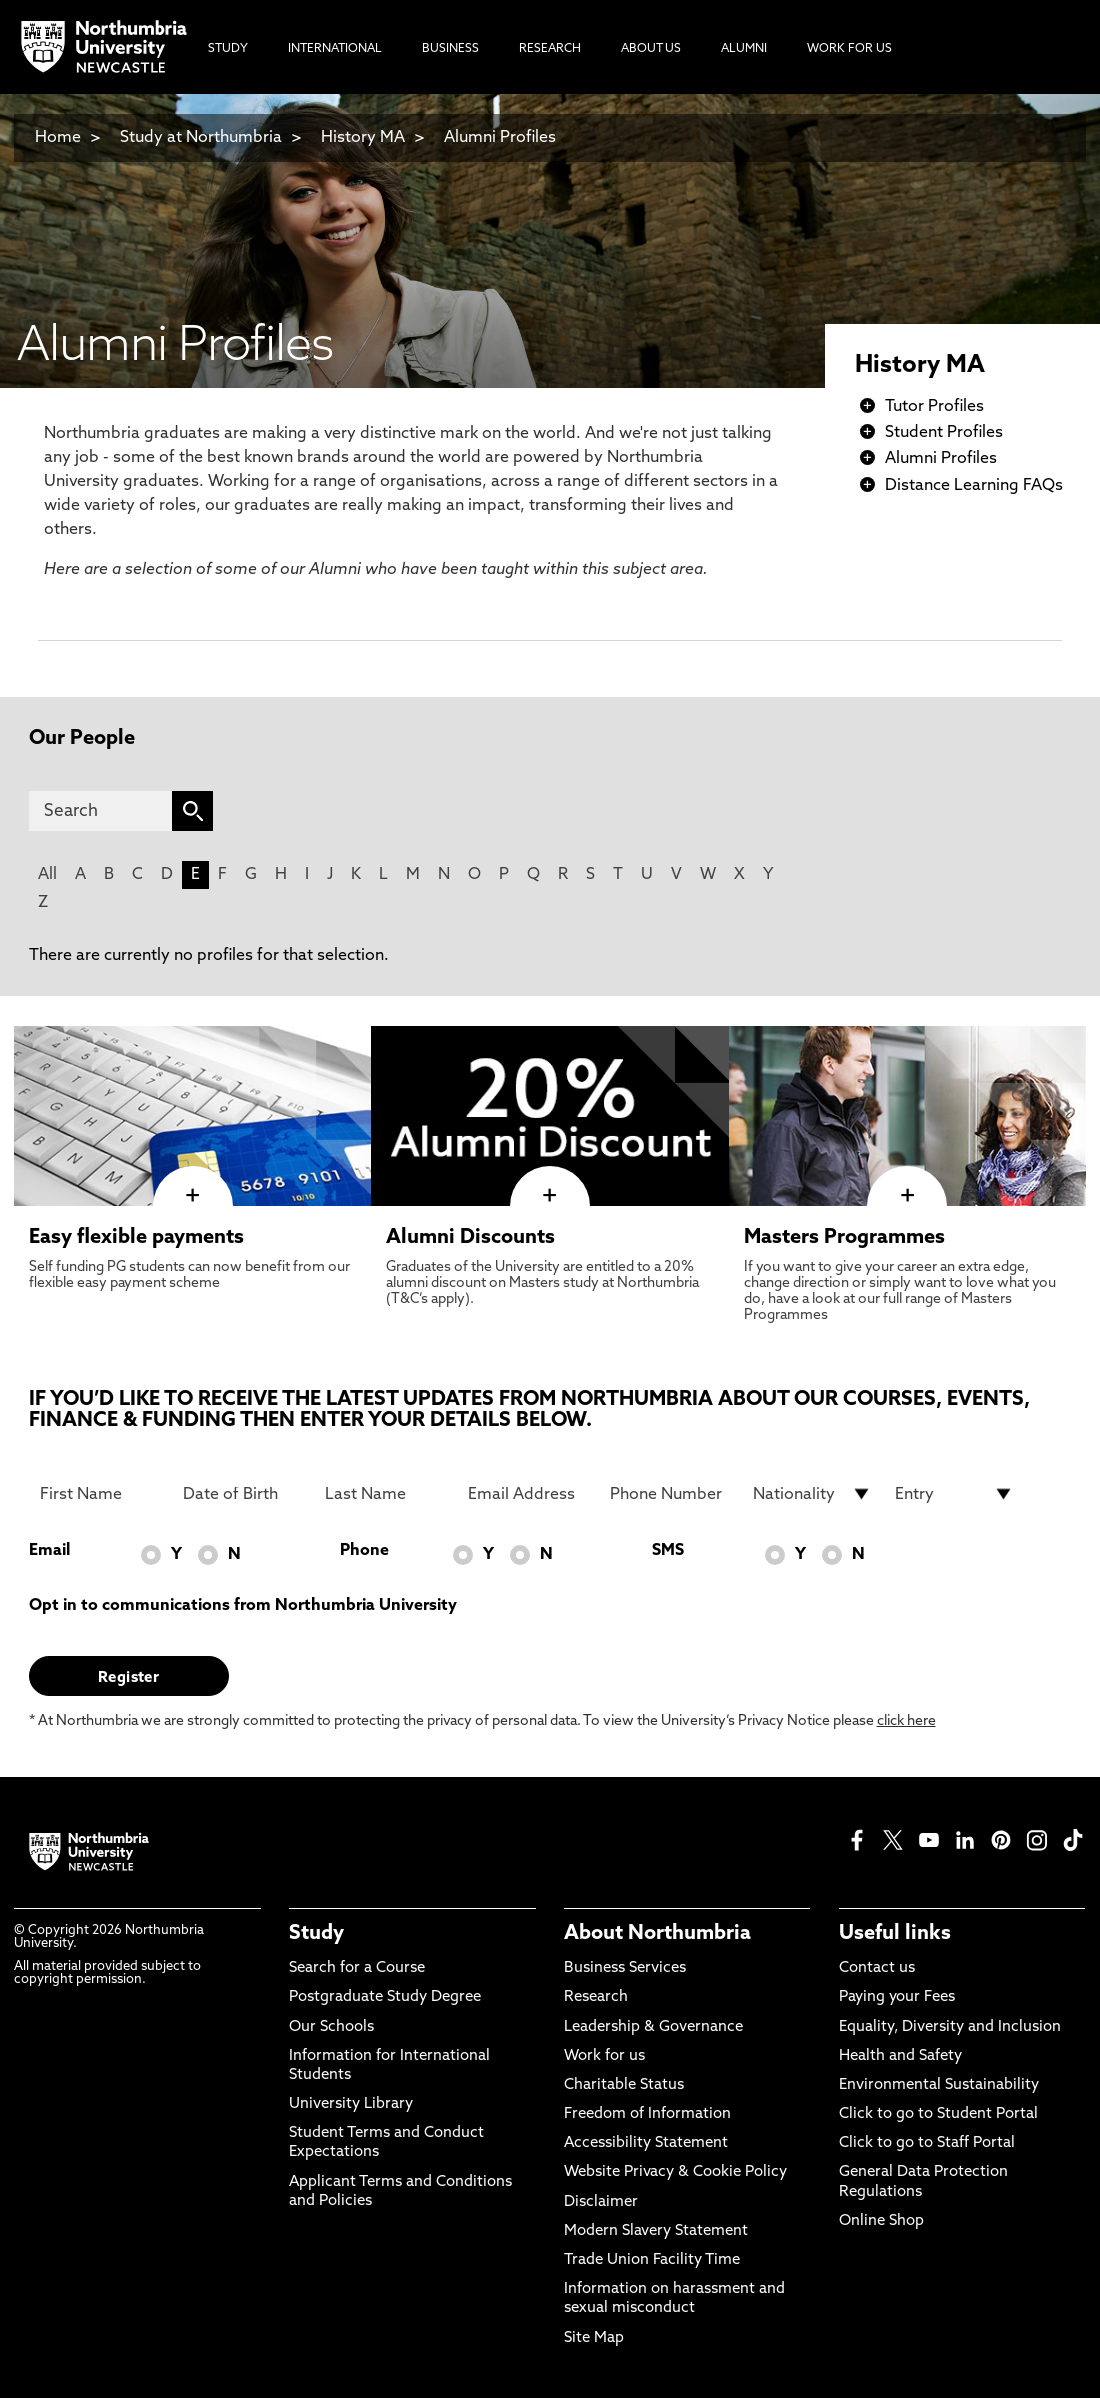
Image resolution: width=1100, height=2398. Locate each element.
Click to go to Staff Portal (927, 2143)
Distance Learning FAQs (974, 486)
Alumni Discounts (470, 1238)
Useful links (895, 1934)
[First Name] (99, 1494)
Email (49, 1551)
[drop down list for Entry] (954, 1494)
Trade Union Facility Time (652, 2260)
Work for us (604, 2056)
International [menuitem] (335, 49)
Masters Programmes (844, 1238)
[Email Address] (527, 1494)
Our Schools (331, 2027)
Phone (364, 1551)
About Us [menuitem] (651, 49)
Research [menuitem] (550, 49)
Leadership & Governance (653, 2027)
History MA (363, 138)
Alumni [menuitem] (744, 49)
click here (906, 1721)
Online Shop (881, 2221)
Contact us (877, 1968)
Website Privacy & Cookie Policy (675, 2172)
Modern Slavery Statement (656, 2231)
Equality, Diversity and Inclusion (950, 2027)
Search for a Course (357, 1968)
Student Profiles (944, 433)
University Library (351, 2104)
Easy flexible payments (136, 1238)
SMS (668, 1551)
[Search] (101, 811)
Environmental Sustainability (939, 2085)
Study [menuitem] (228, 49)
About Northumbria (657, 1934)
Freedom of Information (647, 2114)
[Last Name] (384, 1494)
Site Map (594, 2338)
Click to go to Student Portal (938, 2114)
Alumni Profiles (500, 138)
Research (596, 1997)
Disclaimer (601, 2202)
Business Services (625, 1968)
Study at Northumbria (201, 138)
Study (316, 1934)
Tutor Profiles (934, 407)
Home (58, 138)
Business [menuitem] (450, 49)
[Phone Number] (669, 1494)
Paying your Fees (897, 1997)
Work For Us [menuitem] (849, 49)
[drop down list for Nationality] (812, 1494)
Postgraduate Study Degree (385, 1997)
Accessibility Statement (646, 2143)
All (47, 875)
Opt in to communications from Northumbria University (243, 1606)
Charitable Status (624, 2085)
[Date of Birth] (242, 1494)
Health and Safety (900, 2056)
